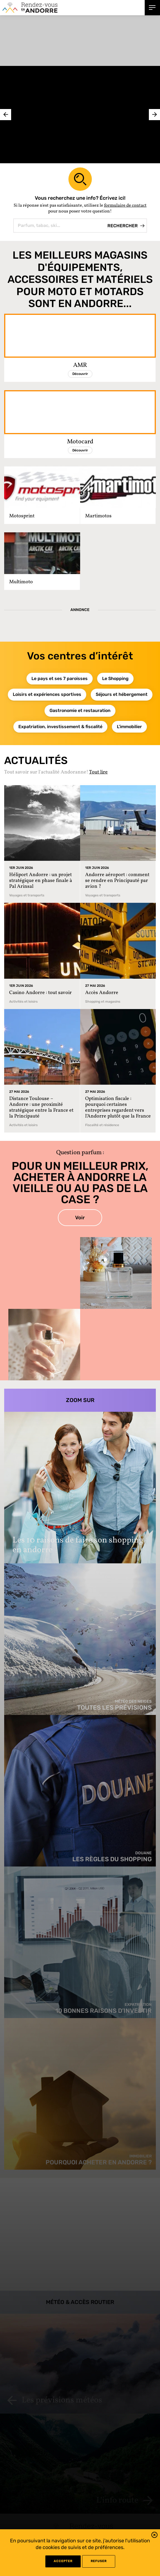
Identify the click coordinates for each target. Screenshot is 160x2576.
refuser (99, 2561)
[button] (154, 2535)
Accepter (63, 2561)
